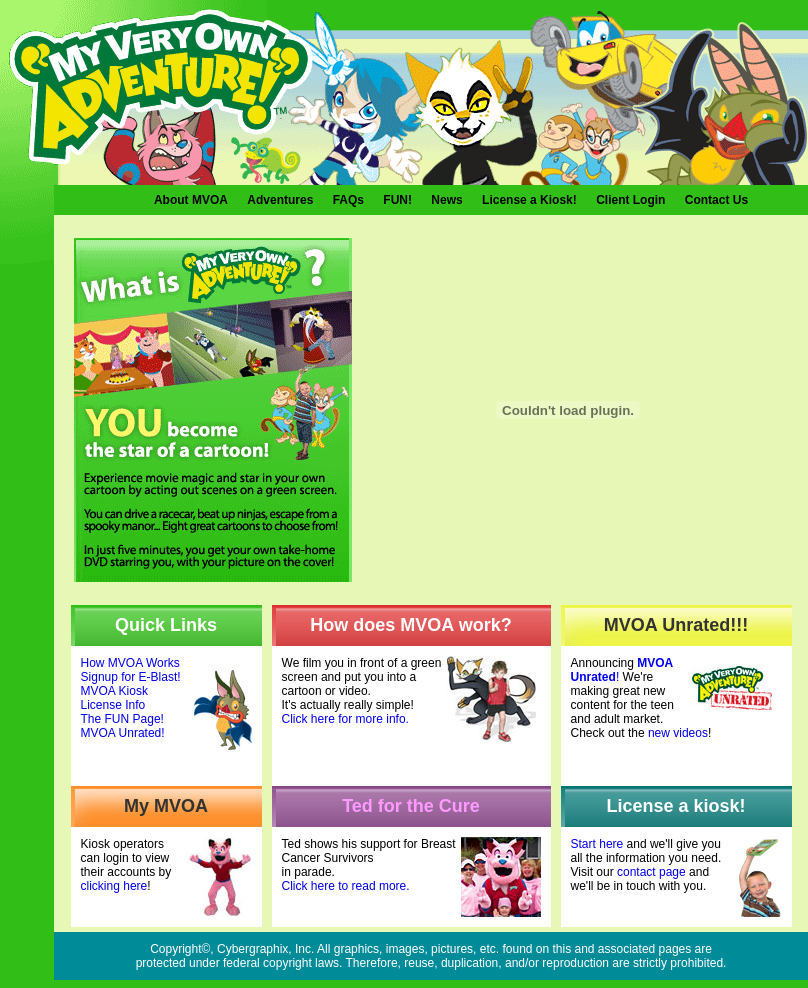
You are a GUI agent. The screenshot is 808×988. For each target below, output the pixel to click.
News (446, 200)
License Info (113, 705)
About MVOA (191, 200)
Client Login (630, 200)
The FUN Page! (122, 719)
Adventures (280, 200)
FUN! (397, 200)
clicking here (114, 886)
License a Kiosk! (529, 200)
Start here (597, 844)
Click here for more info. (345, 719)
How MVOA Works (130, 663)
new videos (678, 733)
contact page (651, 872)
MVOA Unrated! (123, 733)
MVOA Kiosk (114, 691)
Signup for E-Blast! (131, 677)
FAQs (348, 200)
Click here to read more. (346, 886)
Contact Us (716, 200)
